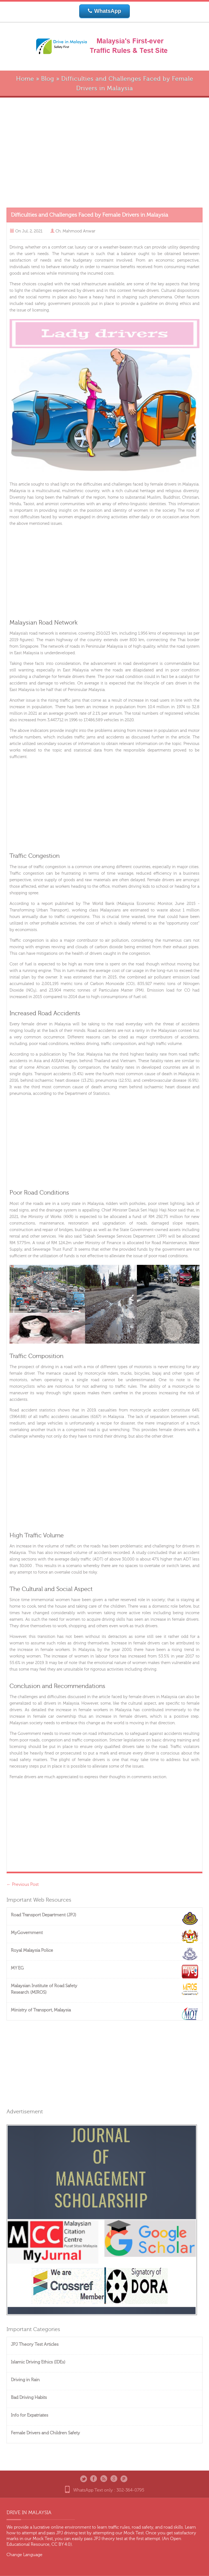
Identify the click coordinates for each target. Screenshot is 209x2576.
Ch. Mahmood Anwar (75, 231)
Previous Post (23, 1884)
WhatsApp (104, 11)
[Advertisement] (104, 152)
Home (25, 78)
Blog (47, 78)
